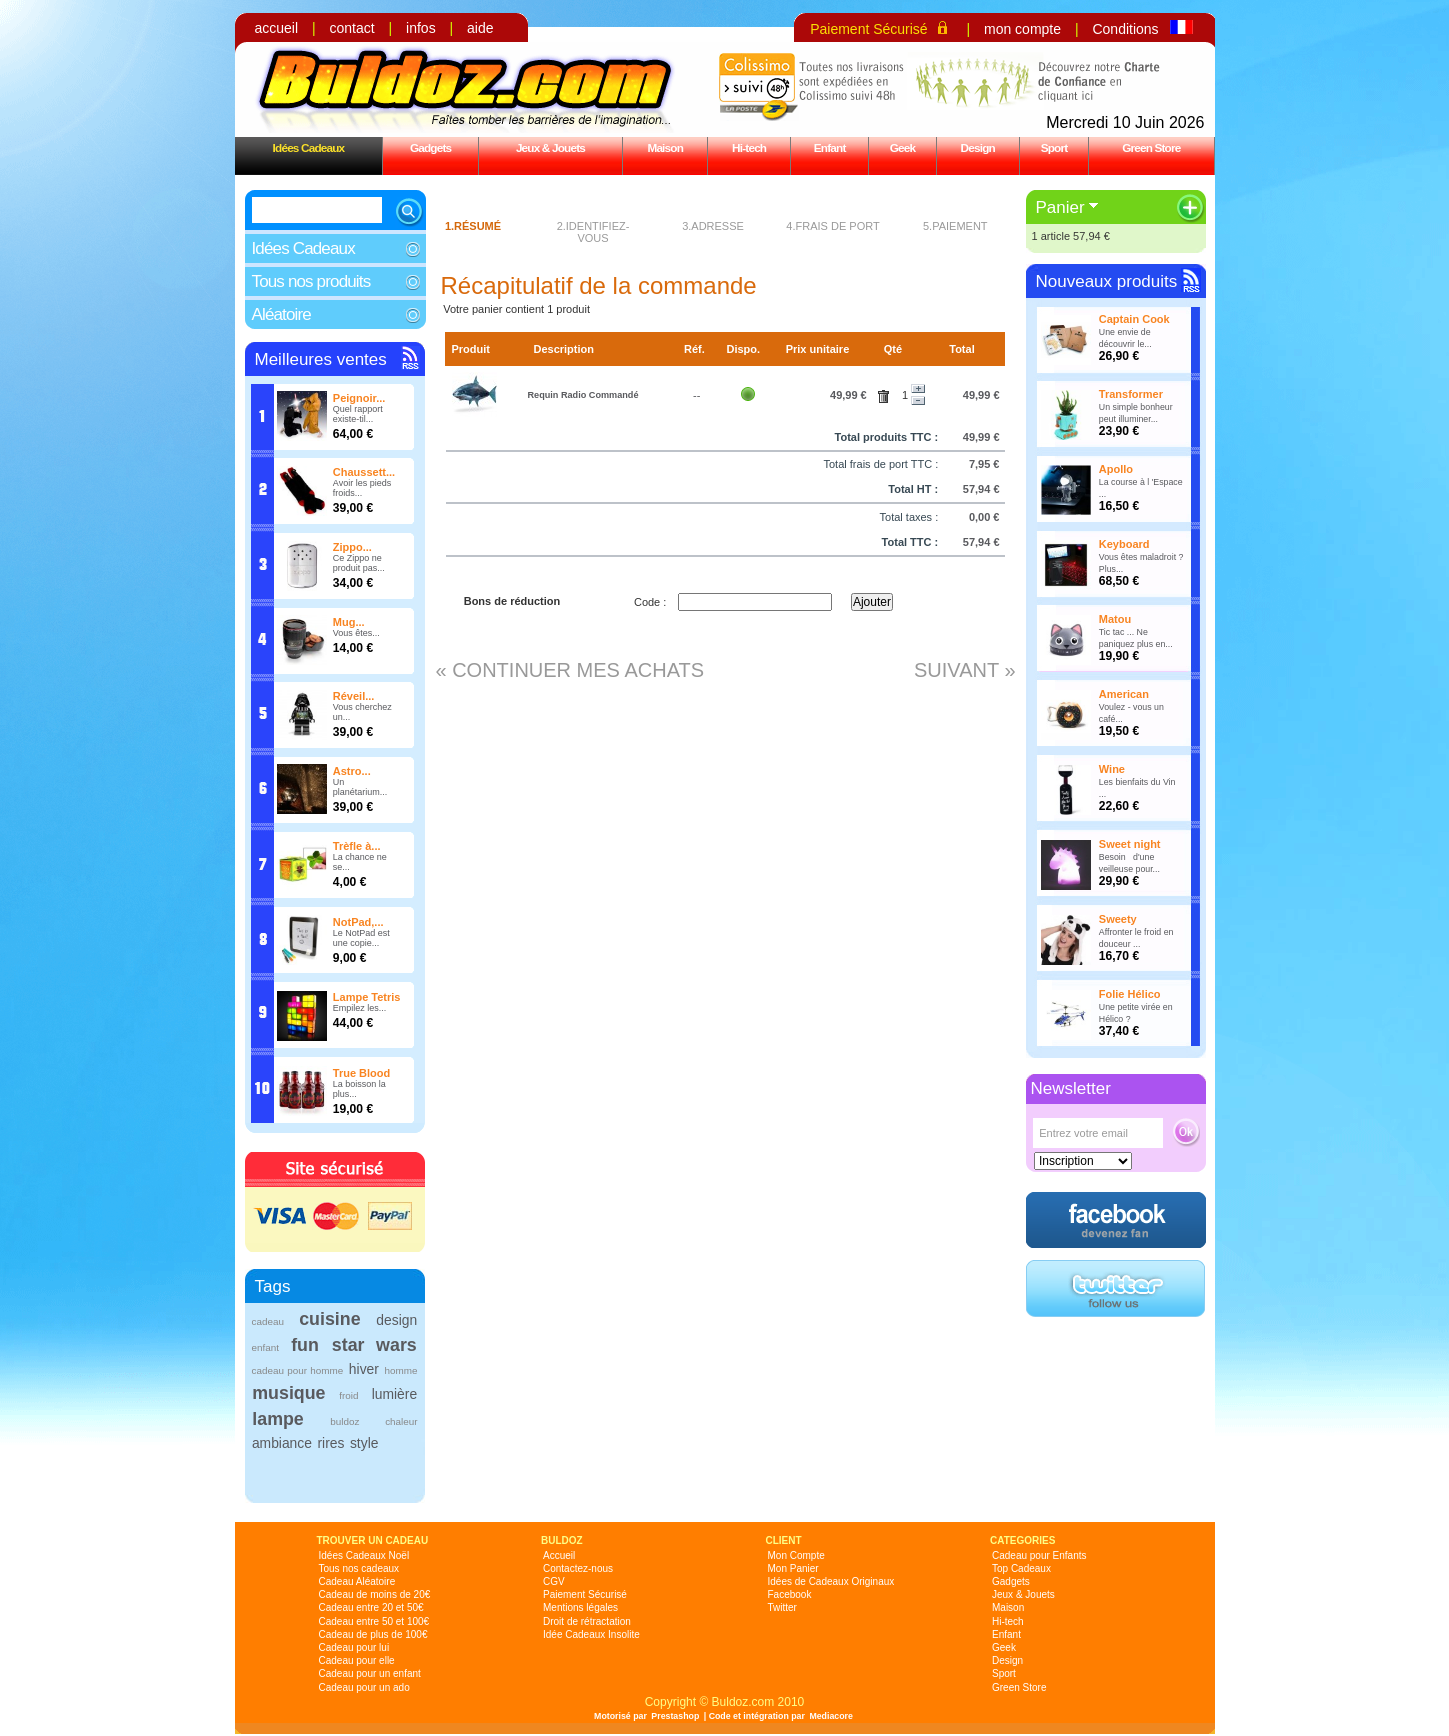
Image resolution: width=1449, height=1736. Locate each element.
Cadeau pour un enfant (370, 1673)
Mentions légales (580, 1607)
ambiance (282, 1443)
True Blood (361, 1073)
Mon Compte (796, 1555)
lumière (394, 1394)
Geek (903, 147)
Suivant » (965, 670)
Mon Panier (793, 1568)
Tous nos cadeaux (359, 1568)
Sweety (1118, 919)
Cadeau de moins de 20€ (375, 1594)
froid (348, 1395)
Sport (1054, 147)
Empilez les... (360, 1008)
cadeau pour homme (297, 1370)
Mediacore (831, 1716)
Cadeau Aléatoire (357, 1581)
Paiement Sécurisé (869, 29)
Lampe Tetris (367, 997)
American (1124, 694)
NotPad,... (358, 922)
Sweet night (1130, 844)
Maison (665, 147)
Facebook (790, 1594)
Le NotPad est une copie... (361, 938)
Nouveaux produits (1107, 281)
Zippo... (352, 547)
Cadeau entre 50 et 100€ (374, 1621)
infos (421, 28)
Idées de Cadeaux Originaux (831, 1581)
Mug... (349, 622)
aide (480, 28)
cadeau (267, 1321)
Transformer (1131, 394)
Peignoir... (359, 398)
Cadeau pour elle (357, 1660)
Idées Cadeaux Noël (364, 1555)
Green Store (1151, 147)
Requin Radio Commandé (582, 395)
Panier (1060, 207)
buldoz (344, 1421)
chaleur (401, 1421)
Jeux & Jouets (550, 147)
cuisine (329, 1319)
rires (330, 1443)
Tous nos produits (311, 281)
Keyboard (1124, 544)
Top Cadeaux (1021, 1568)
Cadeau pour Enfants (1039, 1555)
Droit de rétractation (587, 1621)
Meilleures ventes (321, 359)
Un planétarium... (360, 787)
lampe (277, 1419)
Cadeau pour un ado (364, 1687)
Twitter (782, 1607)
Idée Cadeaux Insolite (591, 1634)
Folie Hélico (1130, 994)
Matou (1115, 619)
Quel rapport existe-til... (358, 414)
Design (978, 147)
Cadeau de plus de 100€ (373, 1634)
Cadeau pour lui (354, 1647)
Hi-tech (749, 147)
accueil (277, 28)
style (364, 1443)
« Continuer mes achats (570, 670)
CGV (554, 1581)
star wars (374, 1345)
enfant (264, 1347)
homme (401, 1370)
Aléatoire (281, 314)
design (396, 1320)
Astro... (352, 771)
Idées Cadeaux (309, 147)
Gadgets (430, 147)
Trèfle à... (357, 846)
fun (305, 1345)
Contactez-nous (578, 1568)
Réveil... (354, 696)
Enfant (830, 147)
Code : (650, 602)
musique (288, 1393)
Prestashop (675, 1716)
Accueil (559, 1555)
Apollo (1116, 469)
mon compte (1022, 29)
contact (352, 28)
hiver (364, 1369)
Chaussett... (364, 472)
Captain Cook (1134, 319)
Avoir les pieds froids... (362, 488)
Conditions (1125, 29)
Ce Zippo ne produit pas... (359, 563)
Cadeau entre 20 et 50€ (371, 1607)
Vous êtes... (356, 633)
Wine (1112, 769)
